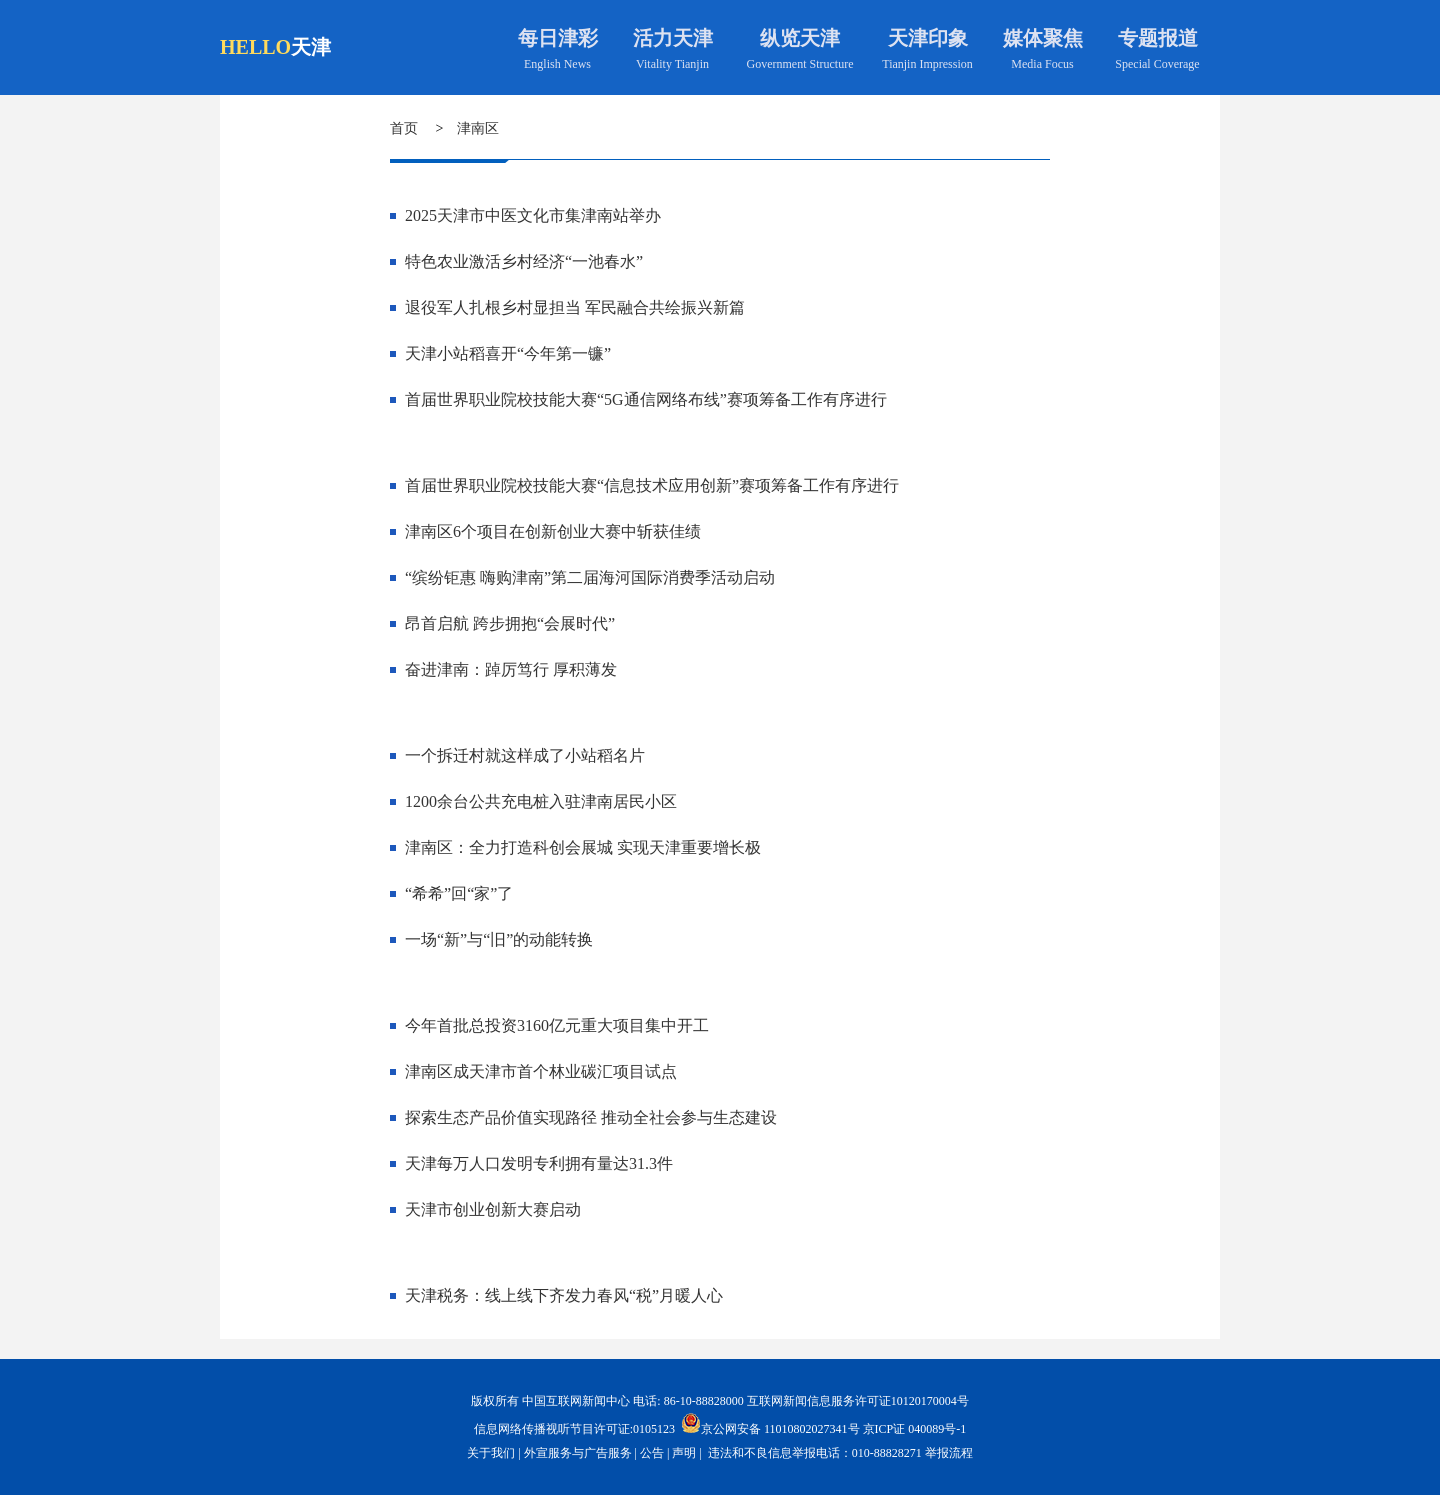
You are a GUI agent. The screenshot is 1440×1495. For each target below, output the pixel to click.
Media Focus (1042, 64)
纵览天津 (800, 38)
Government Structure (800, 64)
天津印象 (928, 38)
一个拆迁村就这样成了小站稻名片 (525, 755)
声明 (684, 1453)
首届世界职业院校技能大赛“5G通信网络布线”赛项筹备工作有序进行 (646, 399)
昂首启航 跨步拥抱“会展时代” (510, 623)
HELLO (255, 47)
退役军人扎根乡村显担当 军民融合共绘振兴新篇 (575, 307)
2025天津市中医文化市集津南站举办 (533, 215)
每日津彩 (558, 38)
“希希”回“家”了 (459, 893)
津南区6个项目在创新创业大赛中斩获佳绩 (553, 531)
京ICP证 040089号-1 (915, 1429)
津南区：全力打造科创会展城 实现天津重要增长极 (583, 847)
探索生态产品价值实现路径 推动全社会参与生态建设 (591, 1117)
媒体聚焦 (1043, 38)
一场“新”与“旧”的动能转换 (499, 939)
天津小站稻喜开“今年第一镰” (508, 353)
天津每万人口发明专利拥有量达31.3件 (539, 1163)
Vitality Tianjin (672, 64)
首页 (404, 128)
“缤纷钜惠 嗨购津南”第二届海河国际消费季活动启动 (590, 577)
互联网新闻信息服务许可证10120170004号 (858, 1401)
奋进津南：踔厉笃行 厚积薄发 (511, 669)
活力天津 (673, 38)
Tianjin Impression (927, 64)
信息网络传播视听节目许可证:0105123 (574, 1429)
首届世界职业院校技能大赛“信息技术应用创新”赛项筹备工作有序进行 (652, 485)
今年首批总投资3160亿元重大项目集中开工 (557, 1025)
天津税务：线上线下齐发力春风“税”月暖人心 (564, 1295)
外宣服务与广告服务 (578, 1453)
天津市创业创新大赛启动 (493, 1209)
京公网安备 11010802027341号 (770, 1423)
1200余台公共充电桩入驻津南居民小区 (541, 801)
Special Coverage (1157, 64)
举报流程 (949, 1453)
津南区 (478, 128)
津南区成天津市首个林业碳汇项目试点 (541, 1071)
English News (557, 64)
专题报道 (1158, 38)
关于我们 (491, 1453)
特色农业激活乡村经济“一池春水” (524, 261)
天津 (311, 47)
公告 (652, 1453)
